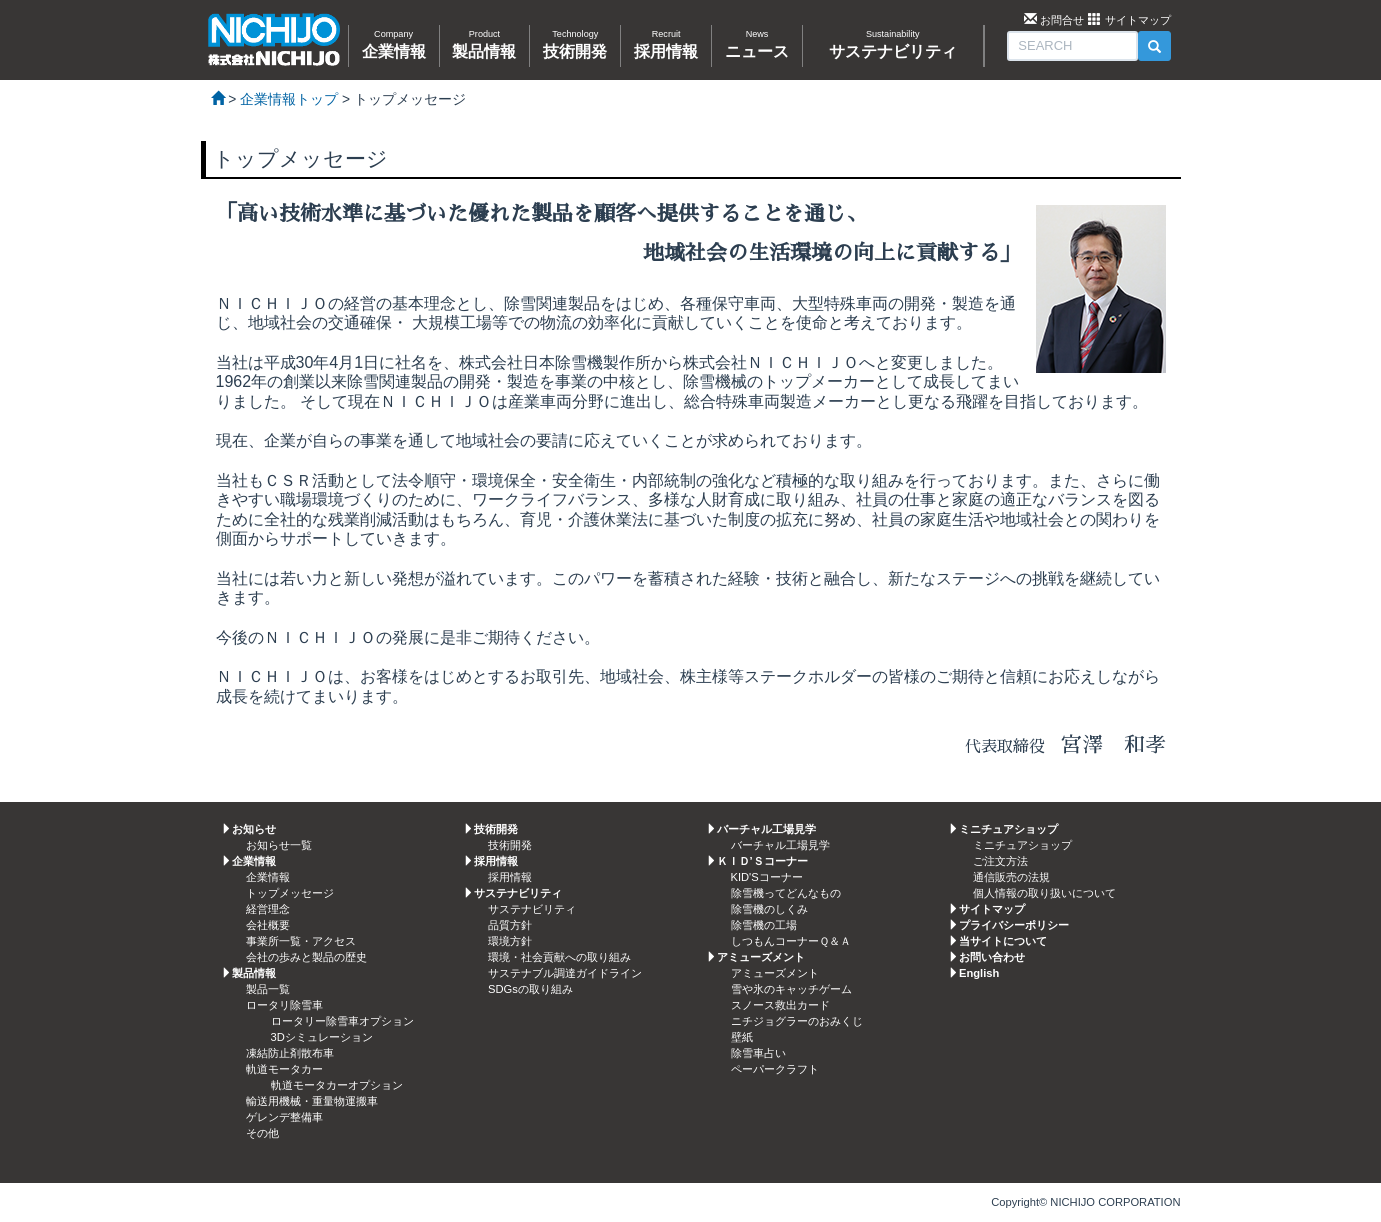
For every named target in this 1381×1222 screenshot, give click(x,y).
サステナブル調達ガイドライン (565, 973)
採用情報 (510, 877)
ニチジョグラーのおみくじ (797, 1021)
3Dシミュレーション (322, 1037)
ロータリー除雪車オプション (342, 1021)
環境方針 (510, 941)
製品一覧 (268, 989)
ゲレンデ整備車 (284, 1117)
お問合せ (1062, 20)
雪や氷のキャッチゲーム (791, 989)
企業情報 (268, 877)
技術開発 (510, 845)
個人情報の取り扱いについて (1044, 893)
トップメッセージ (290, 893)
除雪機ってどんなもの (786, 893)
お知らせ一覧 (279, 845)
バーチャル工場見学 (780, 845)
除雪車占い (758, 1053)
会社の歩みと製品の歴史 (306, 957)
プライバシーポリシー (1014, 925)
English (979, 973)
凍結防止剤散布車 (290, 1053)
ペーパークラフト (775, 1069)
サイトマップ (1138, 20)
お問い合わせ (992, 957)
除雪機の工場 (764, 925)
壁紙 (742, 1037)
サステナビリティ (532, 909)
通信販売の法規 (1011, 877)
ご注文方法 (1000, 861)
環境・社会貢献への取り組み (559, 957)
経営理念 (268, 909)
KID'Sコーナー (767, 877)
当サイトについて (1003, 941)
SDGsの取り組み (530, 989)
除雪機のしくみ (769, 909)
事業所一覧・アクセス (301, 941)
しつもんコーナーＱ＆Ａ (791, 941)
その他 (262, 1133)
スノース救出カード (780, 1005)
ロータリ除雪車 (284, 1005)
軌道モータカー (284, 1069)
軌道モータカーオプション (337, 1085)
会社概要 (268, 925)
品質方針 (510, 925)
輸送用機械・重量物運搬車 (312, 1101)
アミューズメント (775, 973)
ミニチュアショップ (1022, 845)
